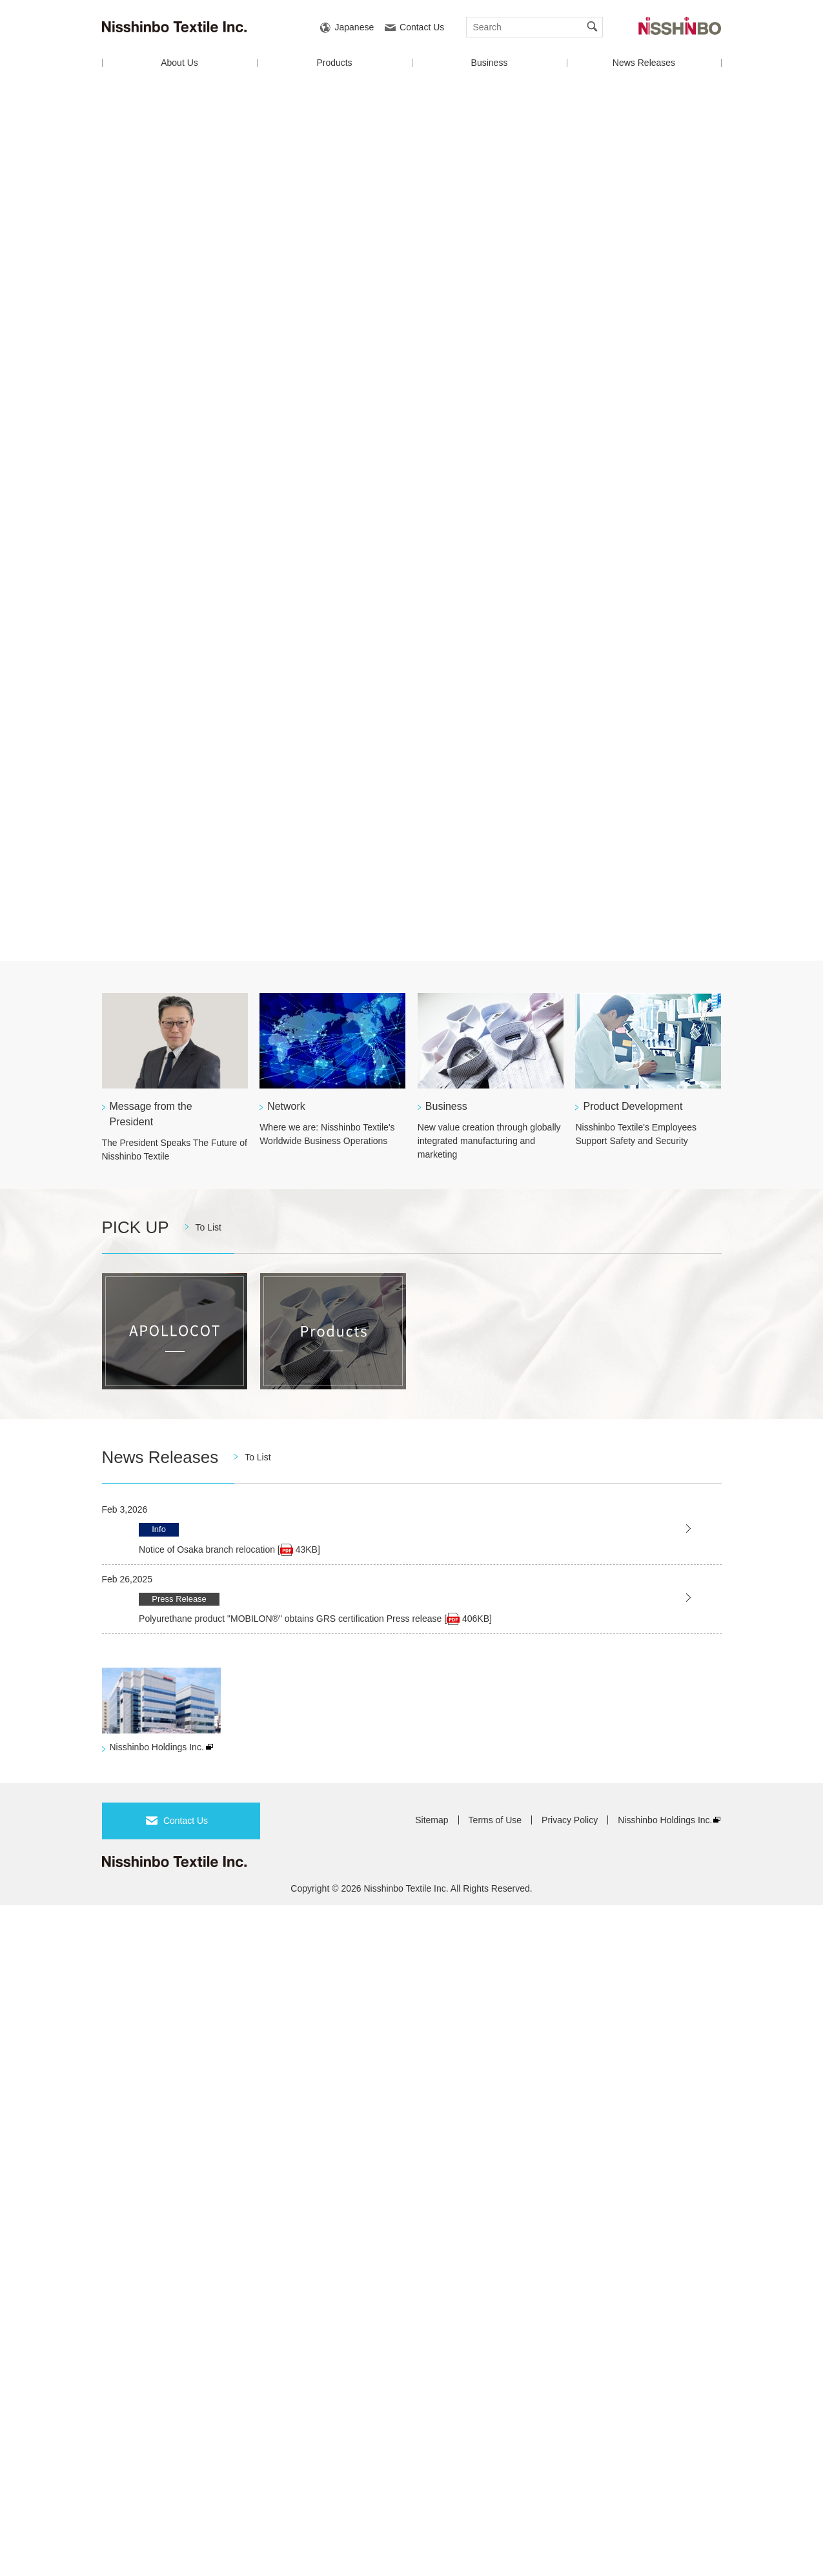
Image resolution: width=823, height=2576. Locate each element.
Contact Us (422, 27)
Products (334, 63)
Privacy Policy (570, 1820)
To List (208, 1227)
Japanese (354, 27)
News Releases (644, 63)
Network (286, 1106)
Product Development (632, 1106)
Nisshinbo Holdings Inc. (157, 1747)
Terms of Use (495, 1820)
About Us (179, 63)
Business (489, 63)
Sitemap (431, 1820)
